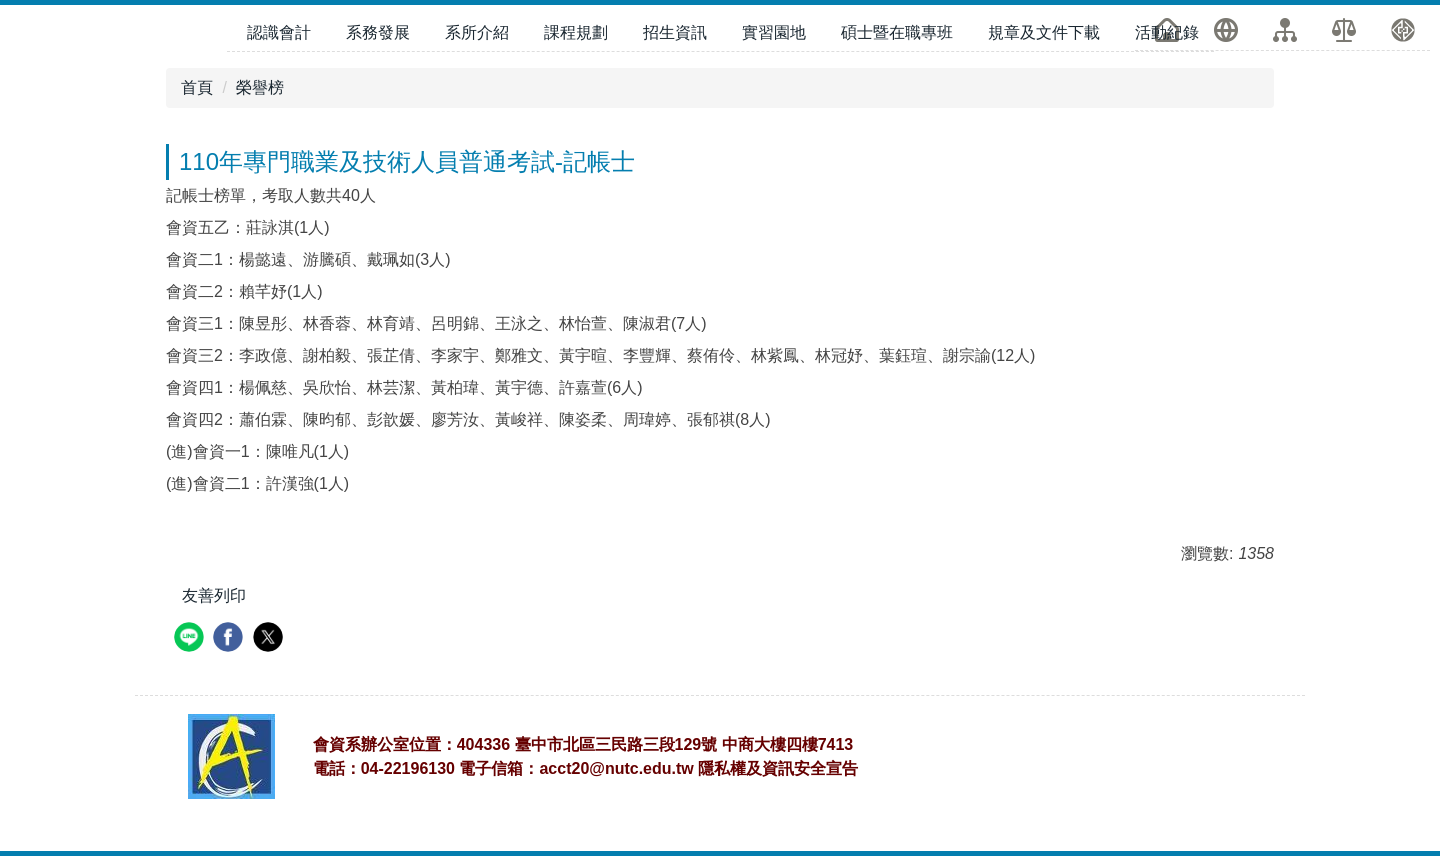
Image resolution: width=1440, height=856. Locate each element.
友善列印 (214, 595)
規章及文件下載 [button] (1044, 32)
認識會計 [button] (279, 32)
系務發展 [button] (378, 32)
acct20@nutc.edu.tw (616, 768)
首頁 (197, 87)
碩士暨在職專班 (897, 32)
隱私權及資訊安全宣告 (778, 768)
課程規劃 (576, 32)
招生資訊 (675, 32)
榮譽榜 (260, 87)
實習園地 (774, 32)
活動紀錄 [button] (1167, 32)
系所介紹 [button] (477, 32)
